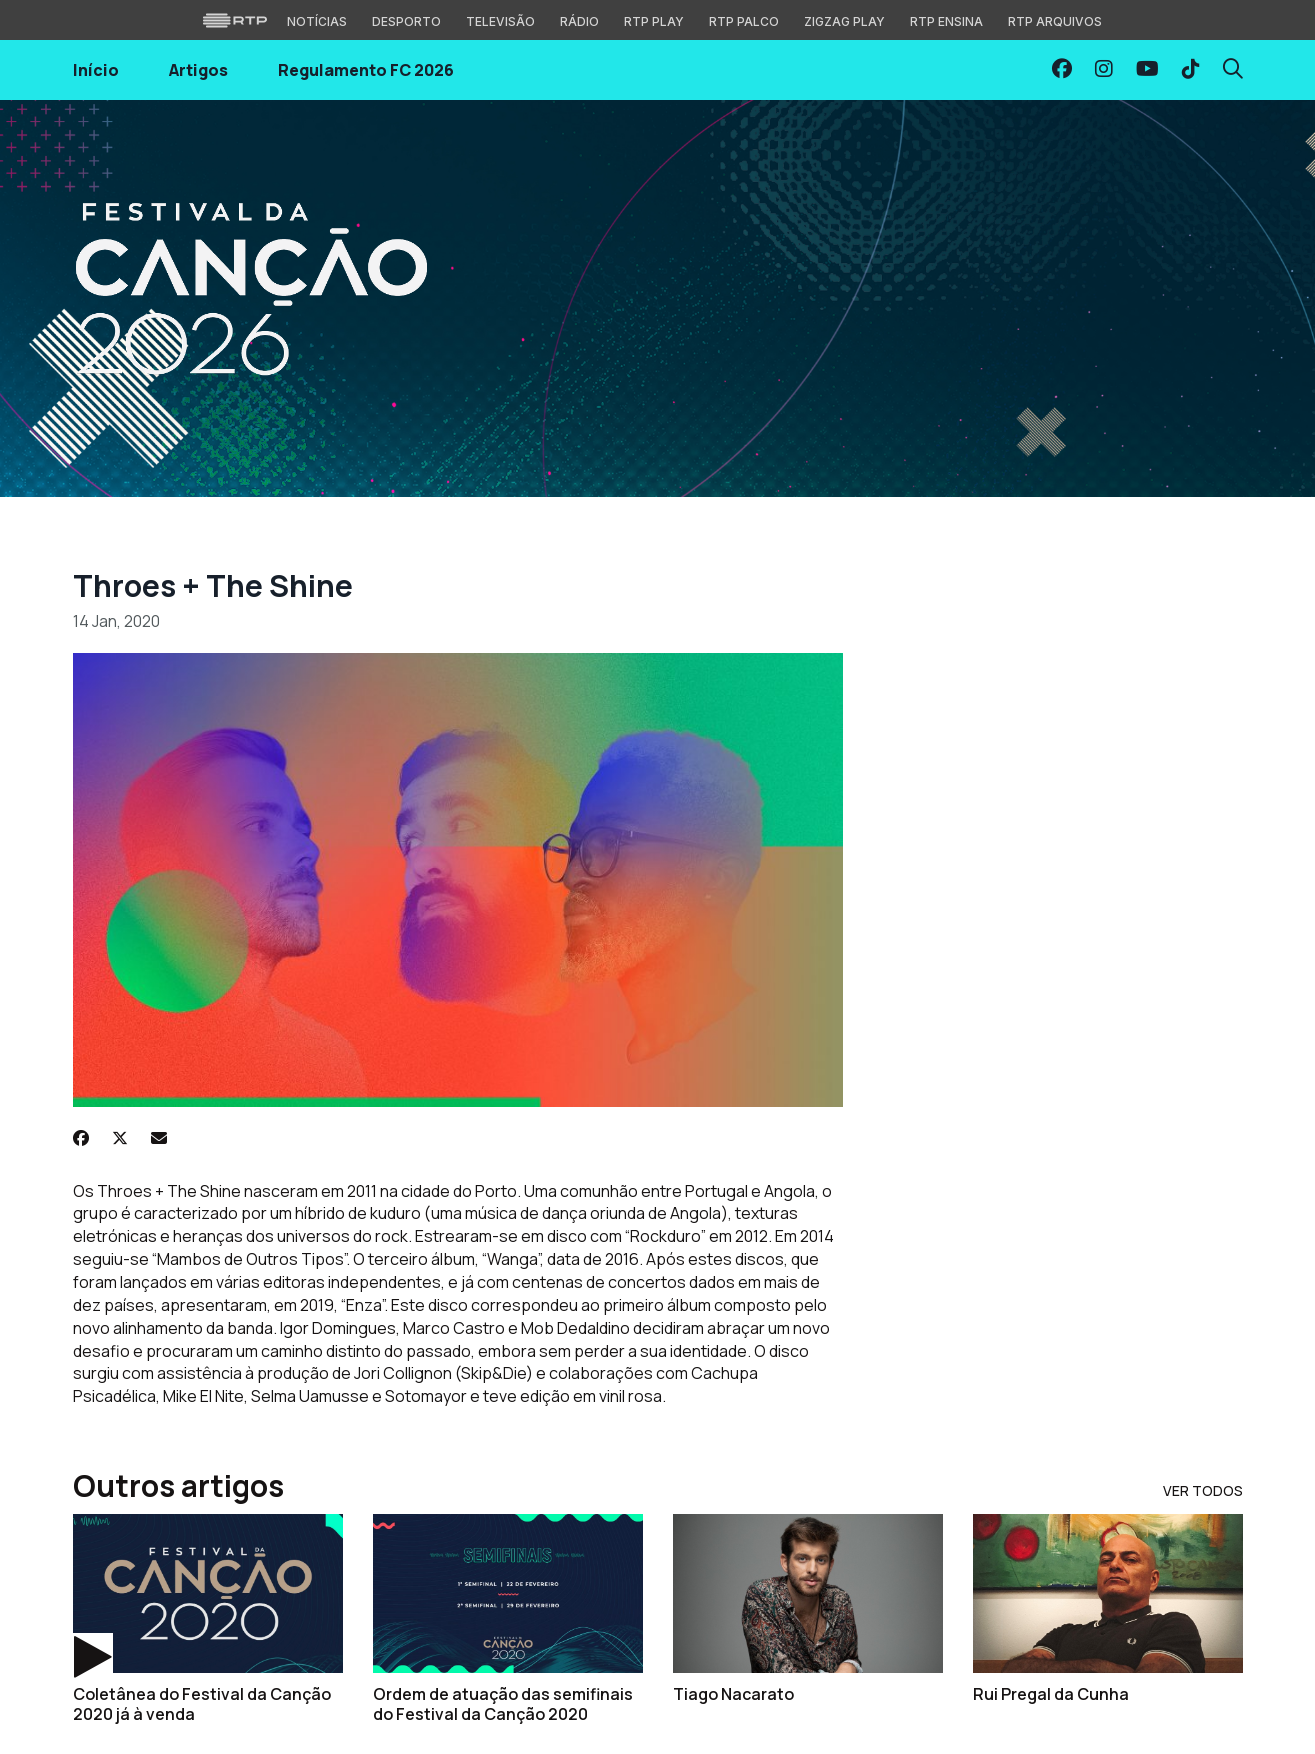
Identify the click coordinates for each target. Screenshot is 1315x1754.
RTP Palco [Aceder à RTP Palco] (744, 21)
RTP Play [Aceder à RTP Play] (654, 21)
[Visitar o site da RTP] (235, 20)
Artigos (198, 70)
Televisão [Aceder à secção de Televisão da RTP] (500, 21)
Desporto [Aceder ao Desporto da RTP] (406, 21)
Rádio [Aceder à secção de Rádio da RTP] (579, 21)
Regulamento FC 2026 (366, 70)
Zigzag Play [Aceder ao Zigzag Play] (844, 21)
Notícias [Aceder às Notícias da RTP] (317, 21)
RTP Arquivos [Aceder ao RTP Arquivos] (1055, 21)
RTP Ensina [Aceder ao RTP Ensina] (946, 21)
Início (96, 70)
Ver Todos (1203, 1490)
